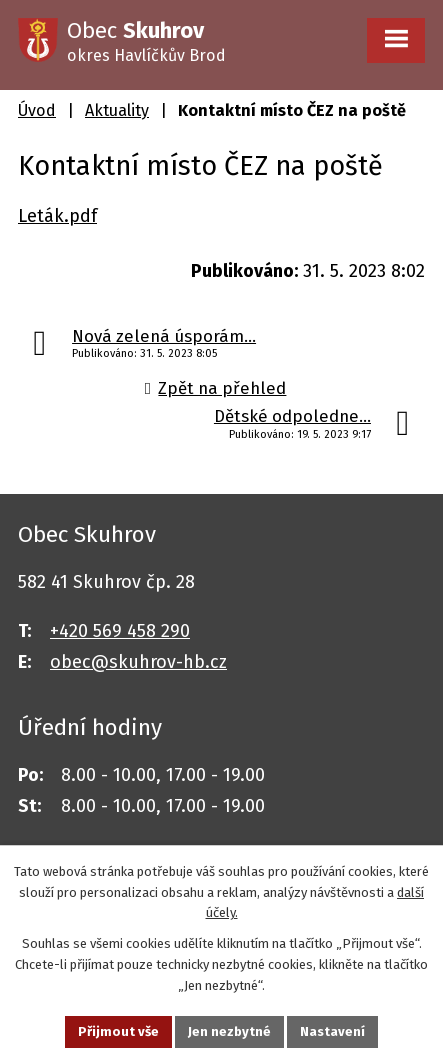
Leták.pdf (57, 216)
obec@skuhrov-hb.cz (138, 662)
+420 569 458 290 (120, 631)
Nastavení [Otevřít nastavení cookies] (332, 1031)
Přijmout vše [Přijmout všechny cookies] (118, 1031)
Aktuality (117, 110)
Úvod (37, 110)
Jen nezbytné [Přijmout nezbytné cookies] (229, 1031)
